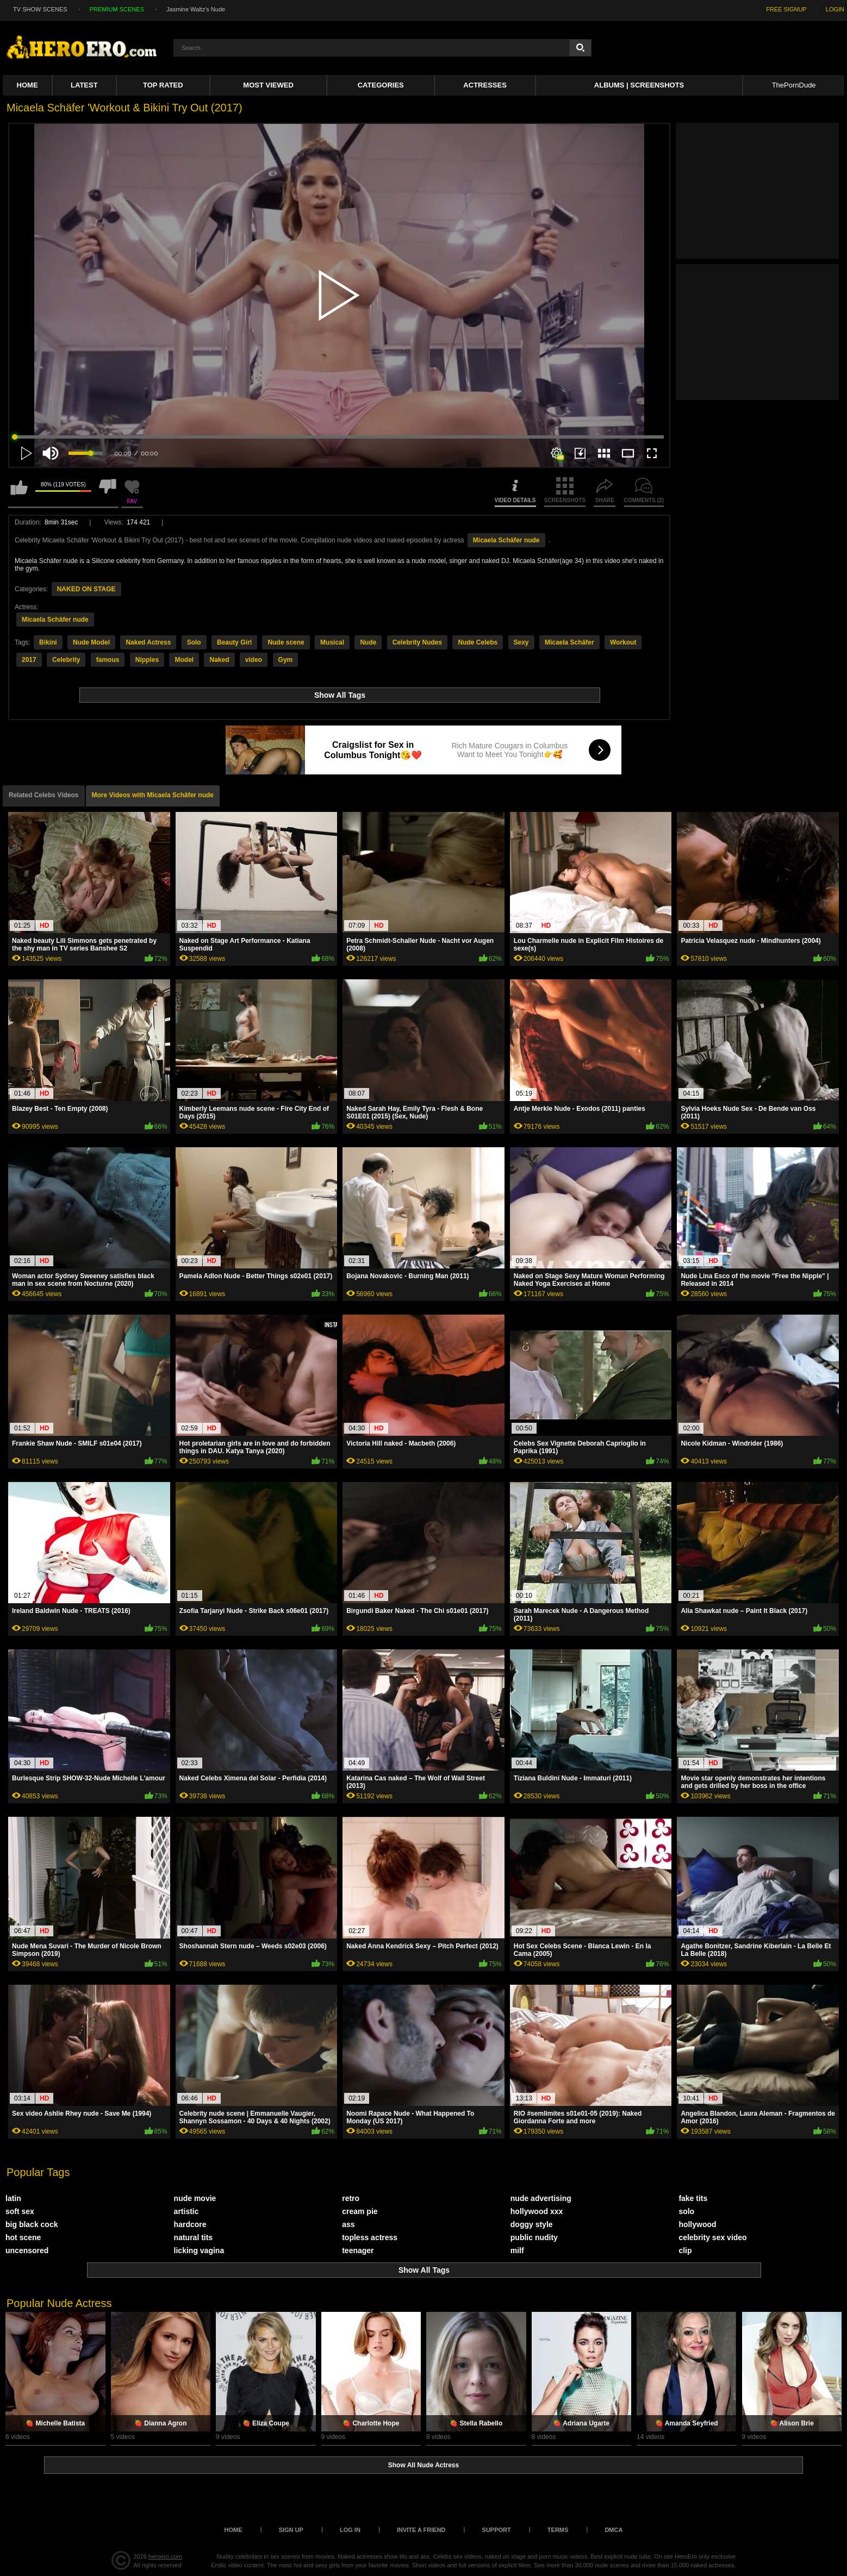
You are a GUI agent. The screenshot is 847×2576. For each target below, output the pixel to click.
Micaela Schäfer (569, 642)
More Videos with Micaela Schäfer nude (153, 795)
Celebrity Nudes (417, 642)
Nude (368, 642)
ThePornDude (794, 85)
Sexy (521, 642)
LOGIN (835, 9)
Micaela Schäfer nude (506, 540)
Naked (219, 660)
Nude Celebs (477, 642)
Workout (623, 642)
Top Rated (163, 85)
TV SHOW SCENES (40, 9)
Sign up (291, 2530)
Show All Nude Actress (423, 2465)
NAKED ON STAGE (86, 589)
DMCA (613, 2530)
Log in (350, 2530)
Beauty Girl (234, 642)
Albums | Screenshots (639, 85)
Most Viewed (268, 85)
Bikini (48, 642)
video (253, 660)
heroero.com (165, 2556)
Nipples (147, 660)
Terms (558, 2530)
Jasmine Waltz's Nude (195, 9)
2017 (29, 660)
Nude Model (91, 642)
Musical (332, 642)
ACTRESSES (484, 85)
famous (108, 660)
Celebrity (66, 660)
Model (184, 660)
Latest (84, 85)
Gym (285, 660)
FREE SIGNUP (786, 9)
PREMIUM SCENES (117, 9)
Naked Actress (148, 642)
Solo (194, 642)
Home (27, 85)
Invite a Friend (421, 2530)
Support (496, 2530)
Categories (381, 85)
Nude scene (285, 642)
